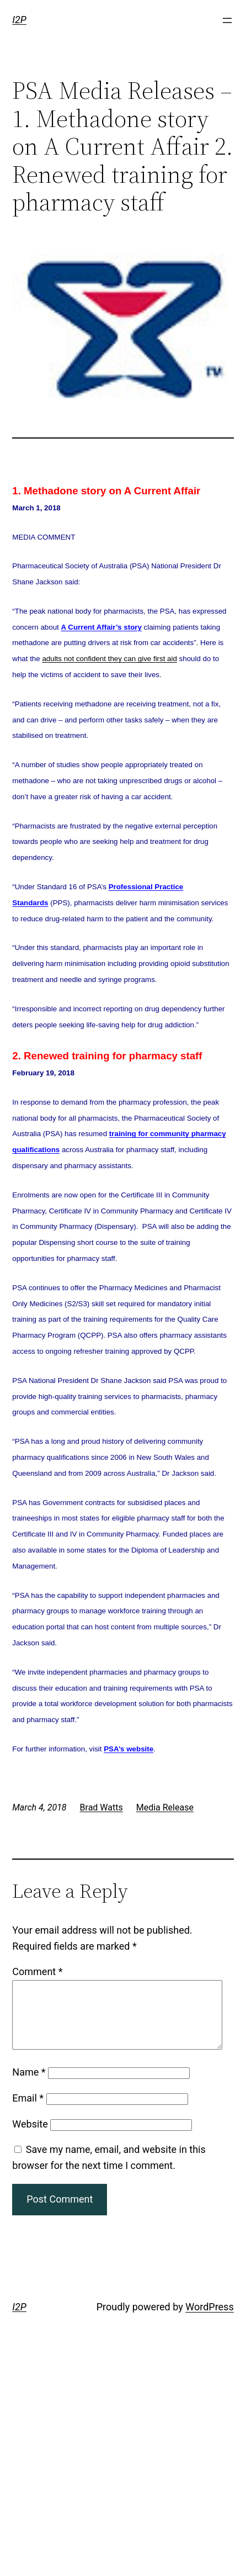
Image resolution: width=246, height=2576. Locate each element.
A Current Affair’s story (101, 627)
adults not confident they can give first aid (109, 658)
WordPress (209, 2320)
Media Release (165, 1807)
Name (28, 2085)
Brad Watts (101, 1807)
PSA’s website (128, 1749)
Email (28, 2111)
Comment (37, 1971)
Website (29, 2137)
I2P (19, 19)
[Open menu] (227, 20)
